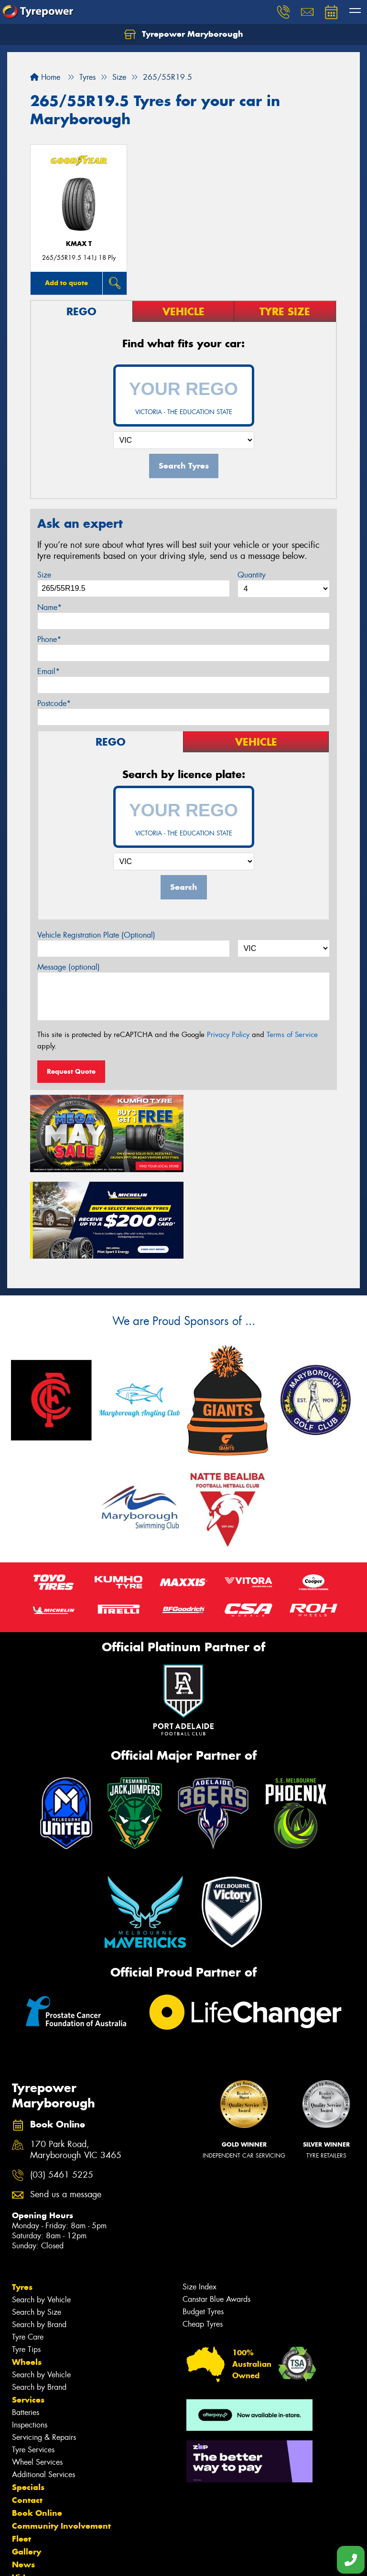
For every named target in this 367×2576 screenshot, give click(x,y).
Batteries (25, 2324)
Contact (27, 2411)
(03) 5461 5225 (61, 2086)
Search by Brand (39, 2236)
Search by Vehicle (41, 2211)
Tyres (22, 2198)
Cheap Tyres (203, 2236)
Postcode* (54, 703)
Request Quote (71, 1071)
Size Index (199, 2198)
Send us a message (65, 2106)
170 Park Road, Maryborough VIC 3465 (75, 2062)
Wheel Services (37, 2374)
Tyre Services (33, 2361)
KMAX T (79, 244)
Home (45, 77)
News (23, 2476)
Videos (25, 2489)
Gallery (26, 2463)
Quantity (251, 575)
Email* (48, 671)
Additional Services (43, 2386)
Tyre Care (27, 2249)
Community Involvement (61, 2437)
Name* (49, 607)
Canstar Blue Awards (216, 2211)
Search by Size (36, 2224)
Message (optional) (68, 967)
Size (44, 575)
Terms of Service (292, 1034)
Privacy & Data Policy (68, 2560)
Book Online (37, 2424)
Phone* (49, 639)
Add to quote (66, 282)
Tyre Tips (26, 2261)
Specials (28, 2399)
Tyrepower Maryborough (183, 34)
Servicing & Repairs (44, 2349)
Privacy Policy (228, 1034)
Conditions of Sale (126, 2560)
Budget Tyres (203, 2223)
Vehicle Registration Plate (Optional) (96, 935)
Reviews (28, 2502)
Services (28, 2311)
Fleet (21, 2450)
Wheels (27, 2273)
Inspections (29, 2336)
